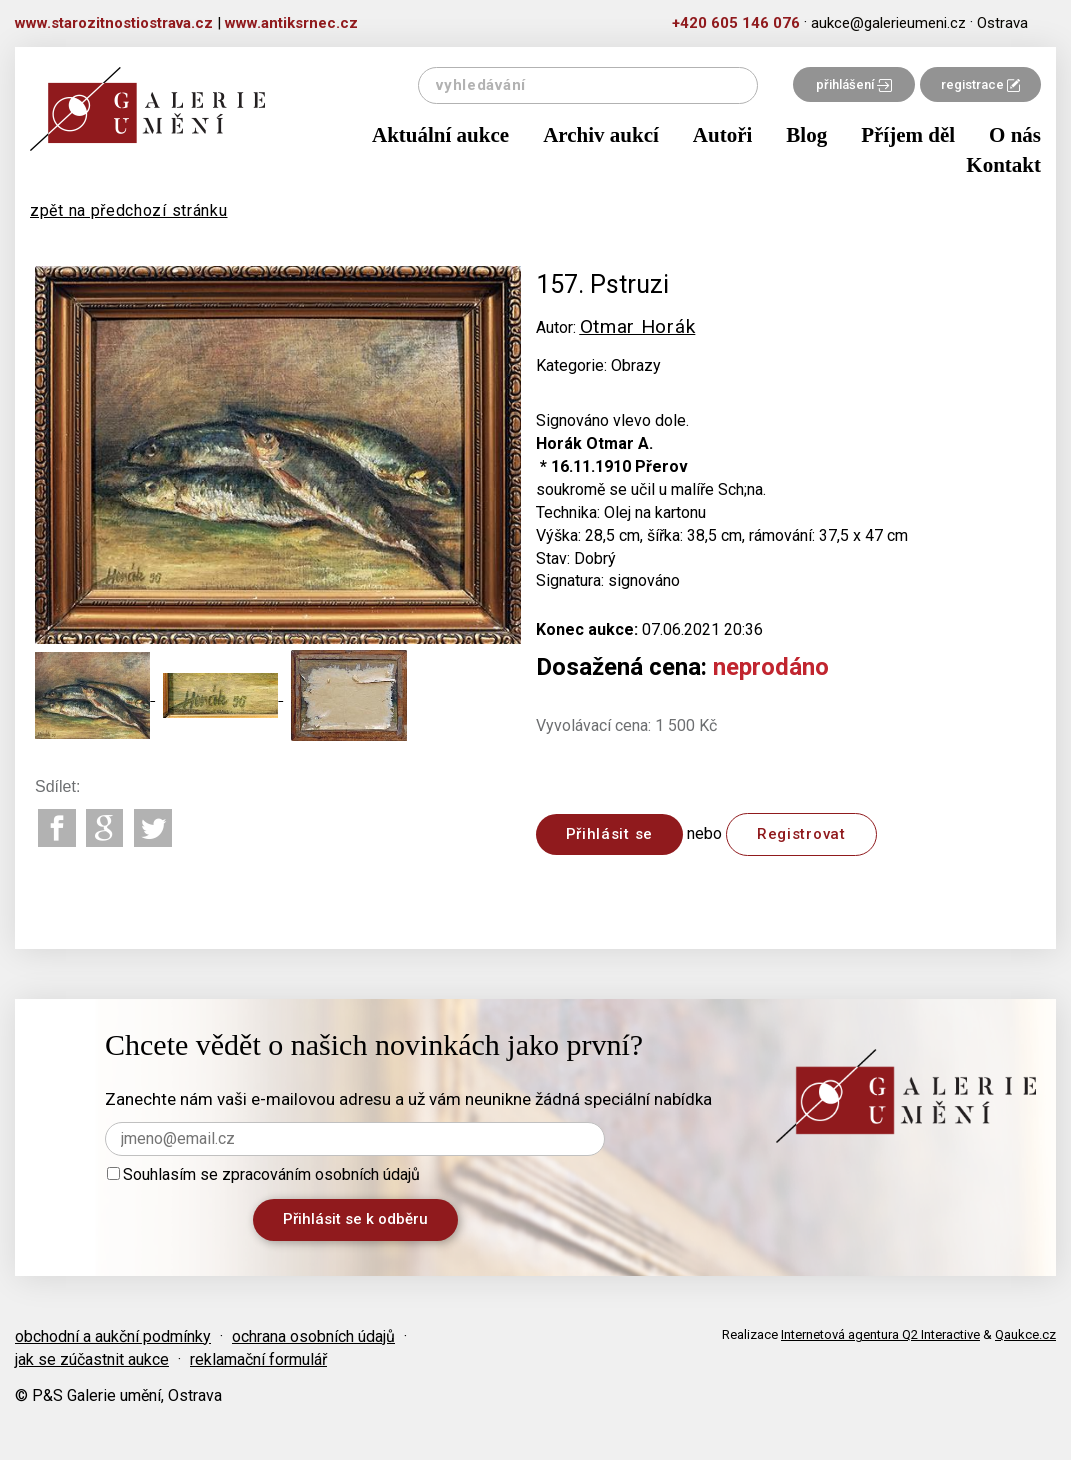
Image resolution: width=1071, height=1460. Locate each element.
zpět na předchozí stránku (129, 210)
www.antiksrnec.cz (291, 23)
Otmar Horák (638, 326)
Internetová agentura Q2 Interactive (880, 1334)
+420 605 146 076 (736, 23)
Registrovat (801, 834)
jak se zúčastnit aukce (92, 1359)
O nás (1015, 135)
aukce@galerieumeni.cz (888, 23)
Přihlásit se (609, 834)
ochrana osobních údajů (313, 1336)
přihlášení (854, 84)
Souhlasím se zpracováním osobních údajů (263, 1174)
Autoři (723, 135)
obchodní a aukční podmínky (113, 1336)
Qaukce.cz (1025, 1334)
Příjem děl (908, 135)
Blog (806, 135)
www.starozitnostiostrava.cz (114, 23)
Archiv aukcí (601, 135)
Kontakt (1003, 165)
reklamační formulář (258, 1359)
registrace (980, 84)
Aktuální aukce (440, 135)
